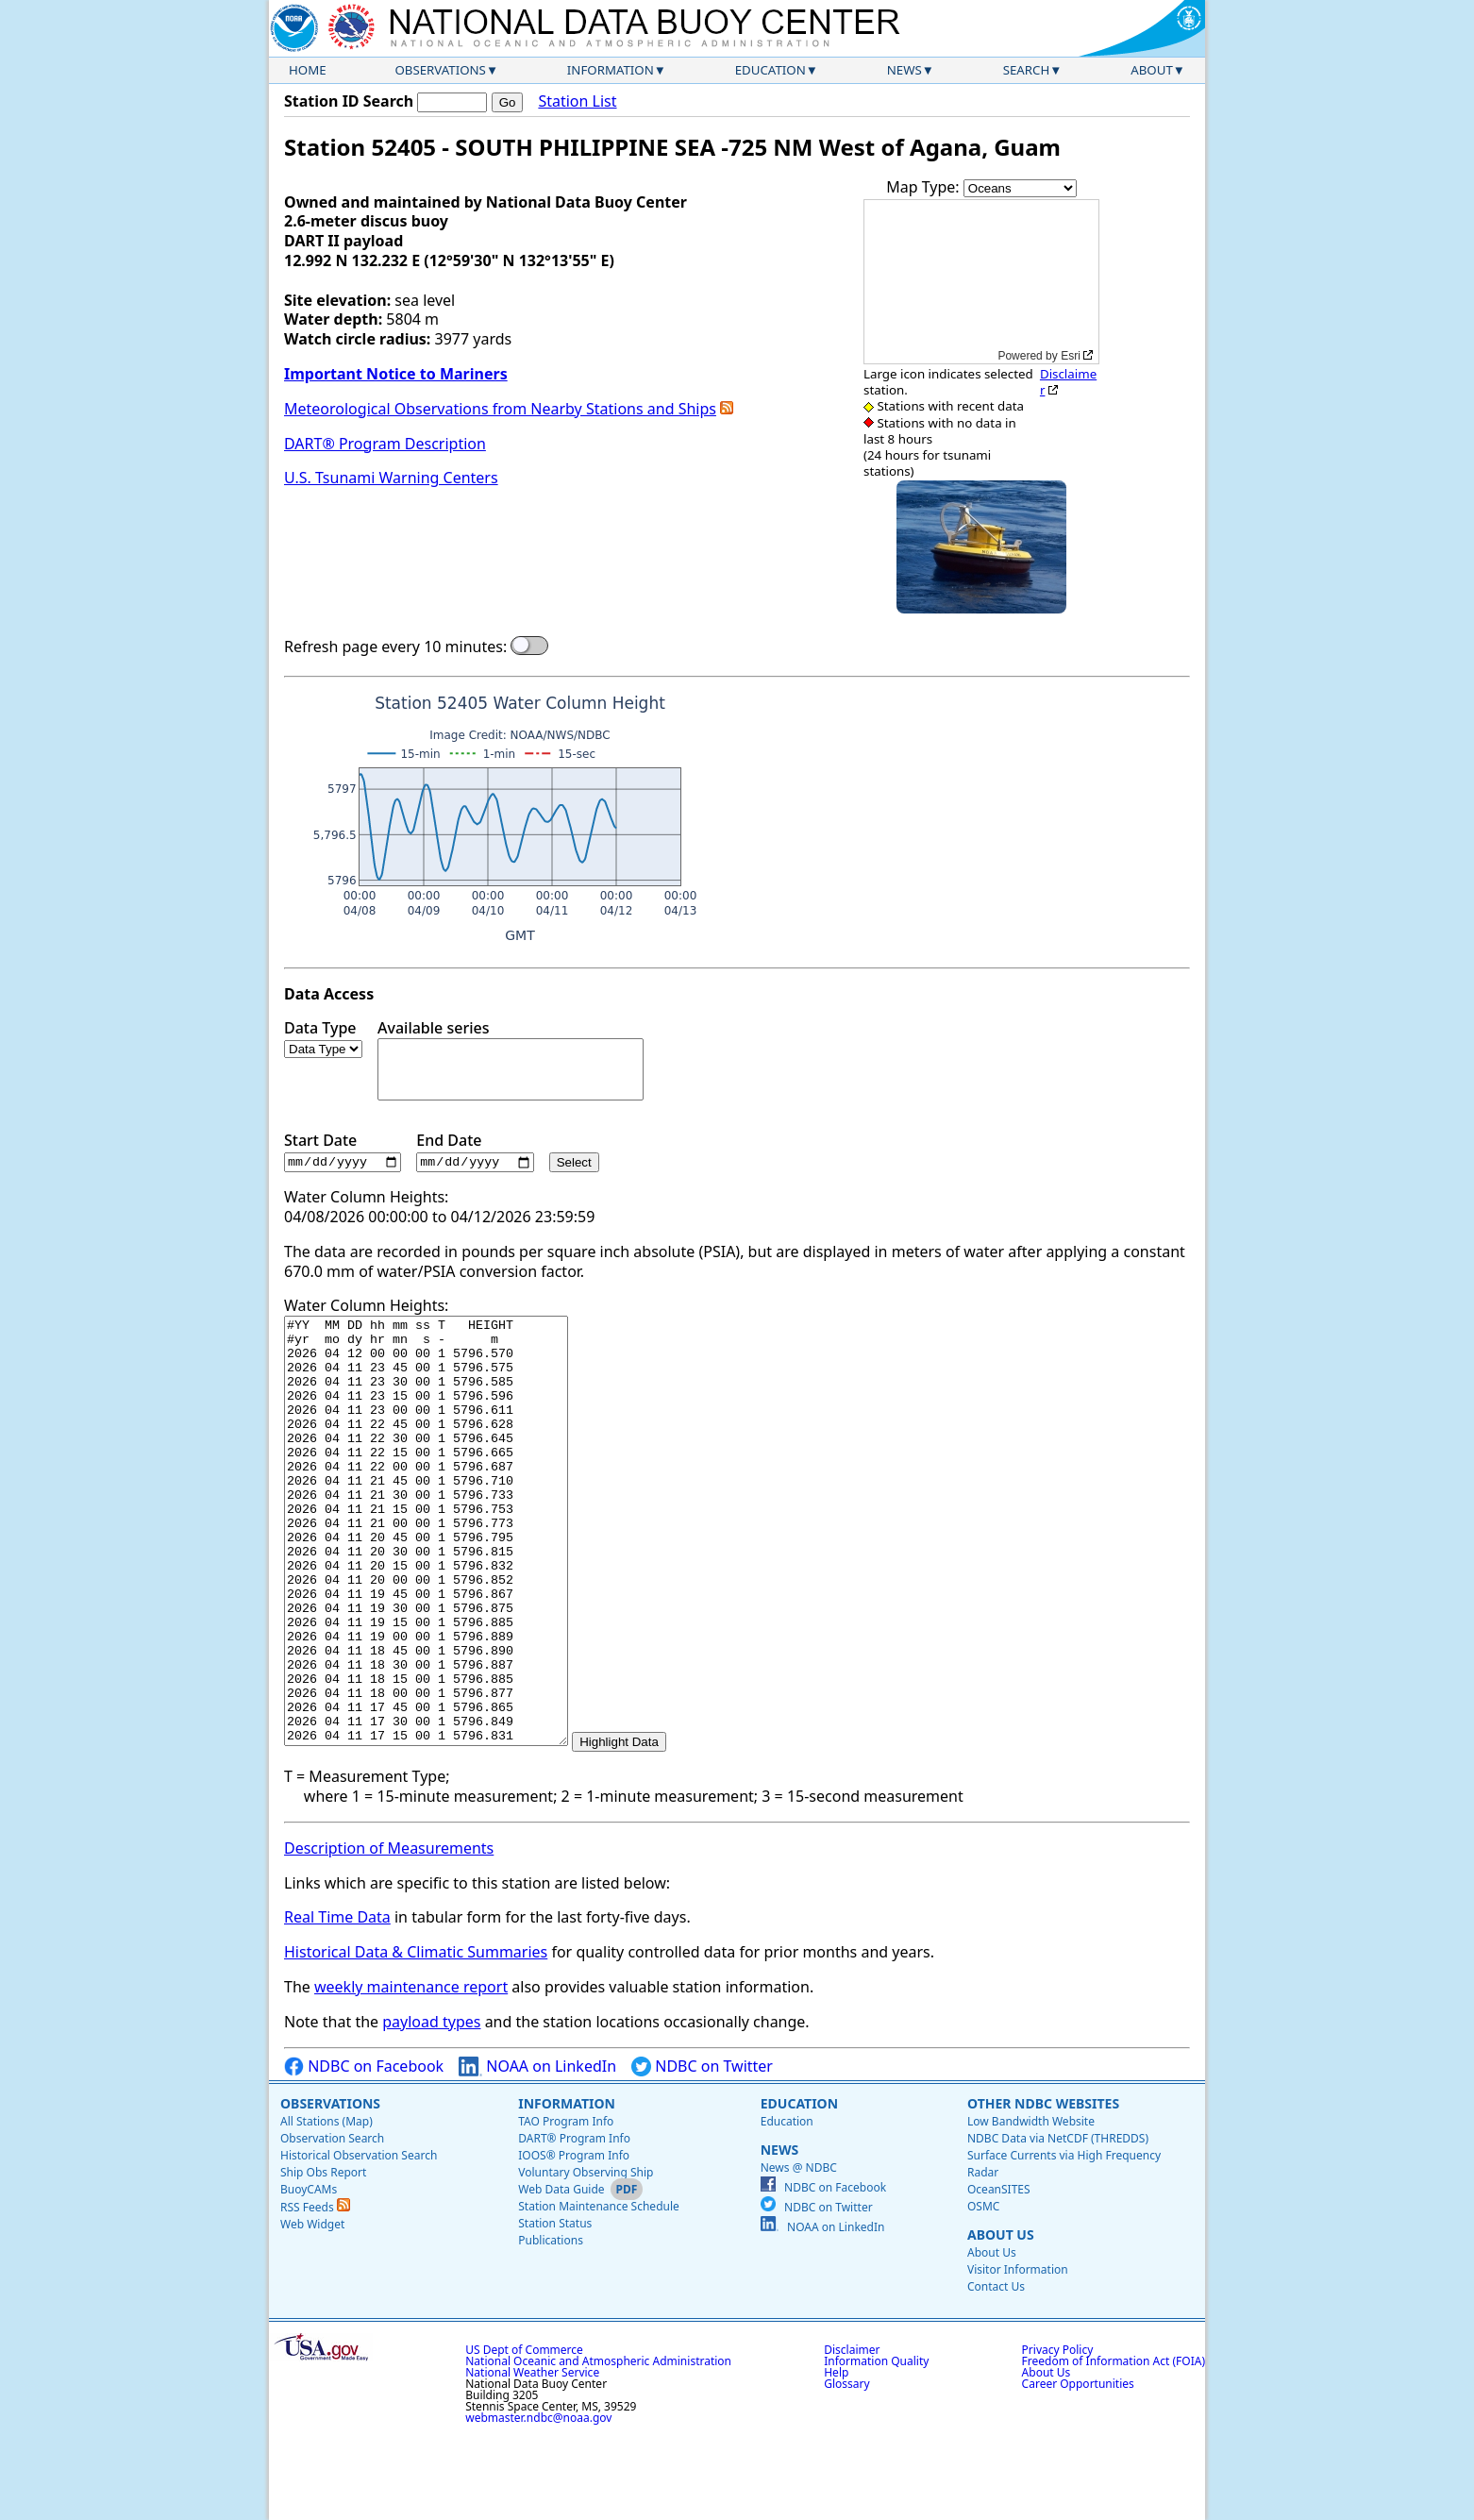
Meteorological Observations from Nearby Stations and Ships (500, 408)
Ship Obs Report (323, 2257)
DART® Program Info (574, 2223)
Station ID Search (348, 101)
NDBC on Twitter (702, 2151)
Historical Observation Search (358, 2240)
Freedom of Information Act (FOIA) (1113, 2446)
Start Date (342, 1152)
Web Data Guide (561, 2274)
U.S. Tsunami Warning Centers (391, 477)
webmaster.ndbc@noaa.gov (538, 2503)
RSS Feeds (315, 2292)
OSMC (983, 2291)
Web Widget (312, 2309)
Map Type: (924, 186)
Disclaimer (1068, 381)
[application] (981, 281)
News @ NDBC (799, 2252)
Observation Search (332, 2223)
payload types (431, 2107)
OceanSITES (998, 2274)
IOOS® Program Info (573, 2240)
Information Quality (876, 2446)
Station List (577, 101)
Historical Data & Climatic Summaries (415, 2037)
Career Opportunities (1078, 2469)
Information (610, 69)
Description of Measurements (389, 1934)
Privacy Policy (1058, 2435)
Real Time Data (337, 2002)
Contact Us (996, 2371)
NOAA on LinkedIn (537, 2151)
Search (1026, 69)
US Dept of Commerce (524, 2435)
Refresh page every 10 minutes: (395, 647)
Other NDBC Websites (1043, 2188)
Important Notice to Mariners (396, 373)
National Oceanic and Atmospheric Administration (598, 2446)
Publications (550, 2325)
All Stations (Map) (326, 2206)
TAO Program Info (565, 2206)
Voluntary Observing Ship (585, 2257)
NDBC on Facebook (364, 2151)
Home (308, 69)
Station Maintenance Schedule (598, 2291)
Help (836, 2457)
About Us (1000, 2319)
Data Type (323, 1038)
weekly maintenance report (411, 2072)
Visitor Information (1017, 2354)
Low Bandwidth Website (1031, 2206)
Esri (1070, 355)
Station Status (555, 2308)
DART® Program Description (385, 443)
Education (770, 69)
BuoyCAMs (308, 2274)
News (904, 69)
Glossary (846, 2469)
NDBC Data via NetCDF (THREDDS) (1057, 2223)
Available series (510, 1059)
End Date (474, 1152)
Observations (439, 69)
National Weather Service (532, 2457)
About (1152, 69)
